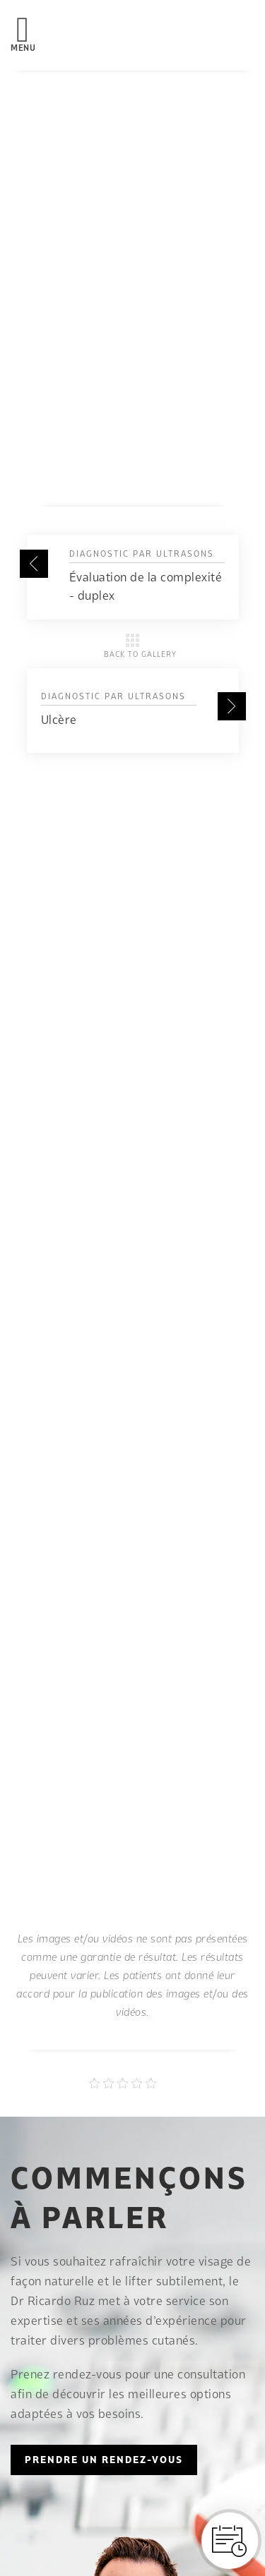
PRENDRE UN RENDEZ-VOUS (104, 2459)
